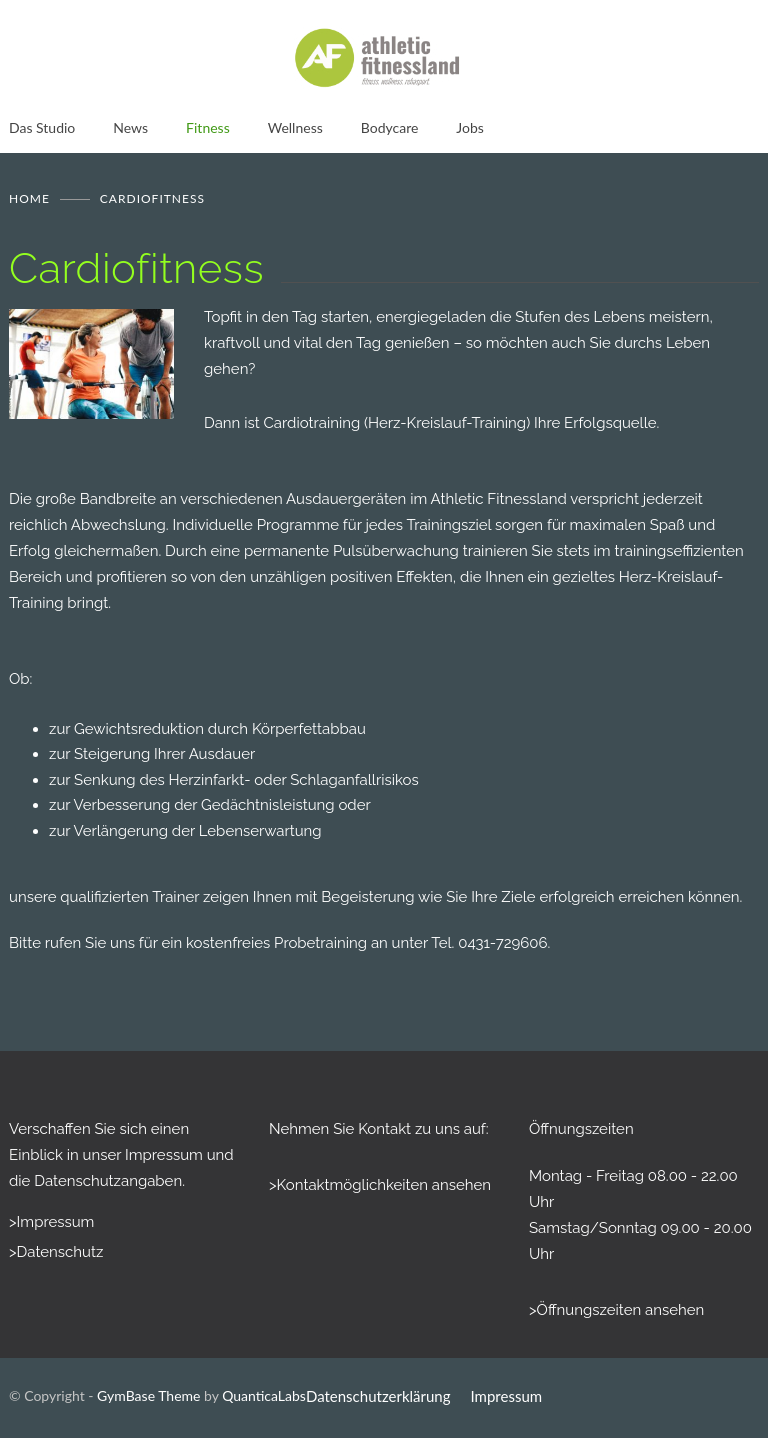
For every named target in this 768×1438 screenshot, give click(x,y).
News (130, 127)
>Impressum (51, 1222)
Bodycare (390, 127)
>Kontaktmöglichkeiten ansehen (380, 1185)
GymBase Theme (148, 1395)
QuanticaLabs (264, 1395)
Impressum (507, 1396)
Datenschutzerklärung (378, 1396)
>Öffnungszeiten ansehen (616, 1310)
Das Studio (42, 127)
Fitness (208, 127)
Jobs (470, 127)
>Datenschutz (56, 1252)
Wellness (295, 127)
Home (29, 198)
